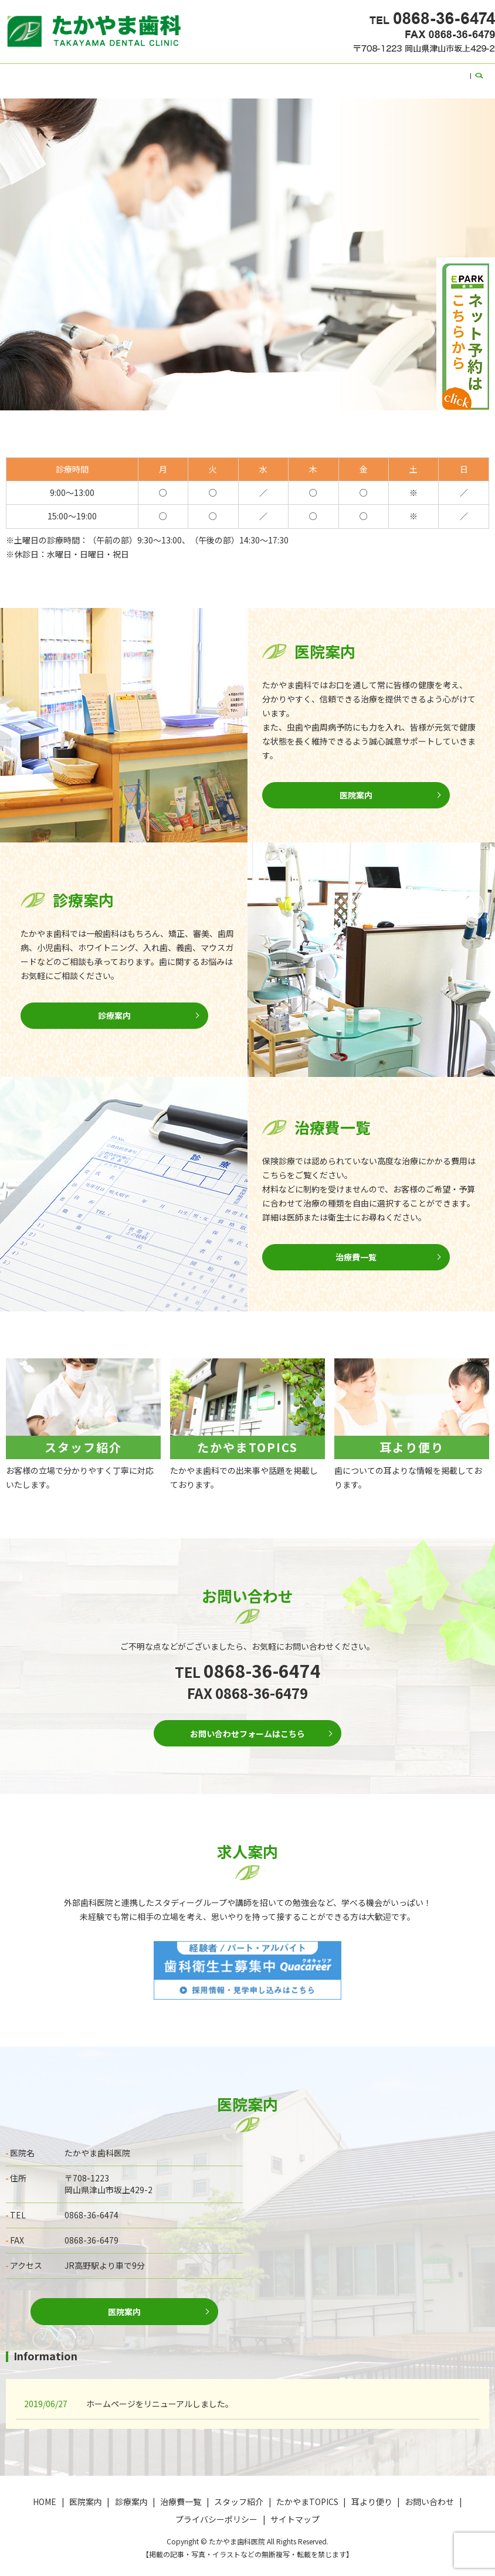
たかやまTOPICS (296, 74)
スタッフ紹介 (231, 74)
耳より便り (355, 74)
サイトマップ (295, 2511)
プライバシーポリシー (216, 2511)
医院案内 (92, 74)
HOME (55, 74)
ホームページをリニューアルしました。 (159, 2396)
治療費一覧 (178, 74)
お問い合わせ (408, 74)
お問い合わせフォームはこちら (247, 1724)
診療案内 (133, 74)
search (453, 75)
